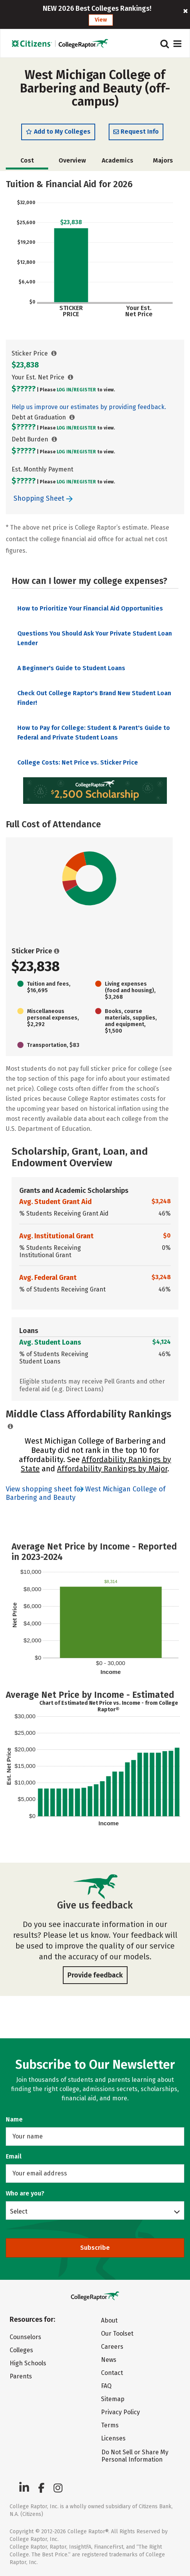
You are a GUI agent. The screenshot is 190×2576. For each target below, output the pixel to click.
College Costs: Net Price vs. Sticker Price (77, 762)
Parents (21, 2376)
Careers (112, 2346)
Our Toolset (117, 2333)
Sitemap (112, 2399)
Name (14, 2119)
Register (85, 389)
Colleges (21, 2350)
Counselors (25, 2337)
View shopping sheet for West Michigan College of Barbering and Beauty (85, 1493)
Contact (112, 2372)
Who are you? (25, 2193)
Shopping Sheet (43, 498)
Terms (110, 2425)
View (101, 20)
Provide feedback (95, 1975)
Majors (163, 160)
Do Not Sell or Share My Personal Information (134, 2456)
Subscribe (95, 2247)
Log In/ (65, 389)
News (108, 2359)
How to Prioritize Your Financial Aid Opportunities (90, 608)
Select (18, 2211)
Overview (72, 160)
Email (14, 2156)
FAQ (106, 2386)
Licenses (113, 2438)
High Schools (28, 2363)
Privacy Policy (120, 2412)
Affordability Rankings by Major (112, 1468)
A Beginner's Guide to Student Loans (71, 668)
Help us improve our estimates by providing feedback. (89, 407)
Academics (117, 160)
